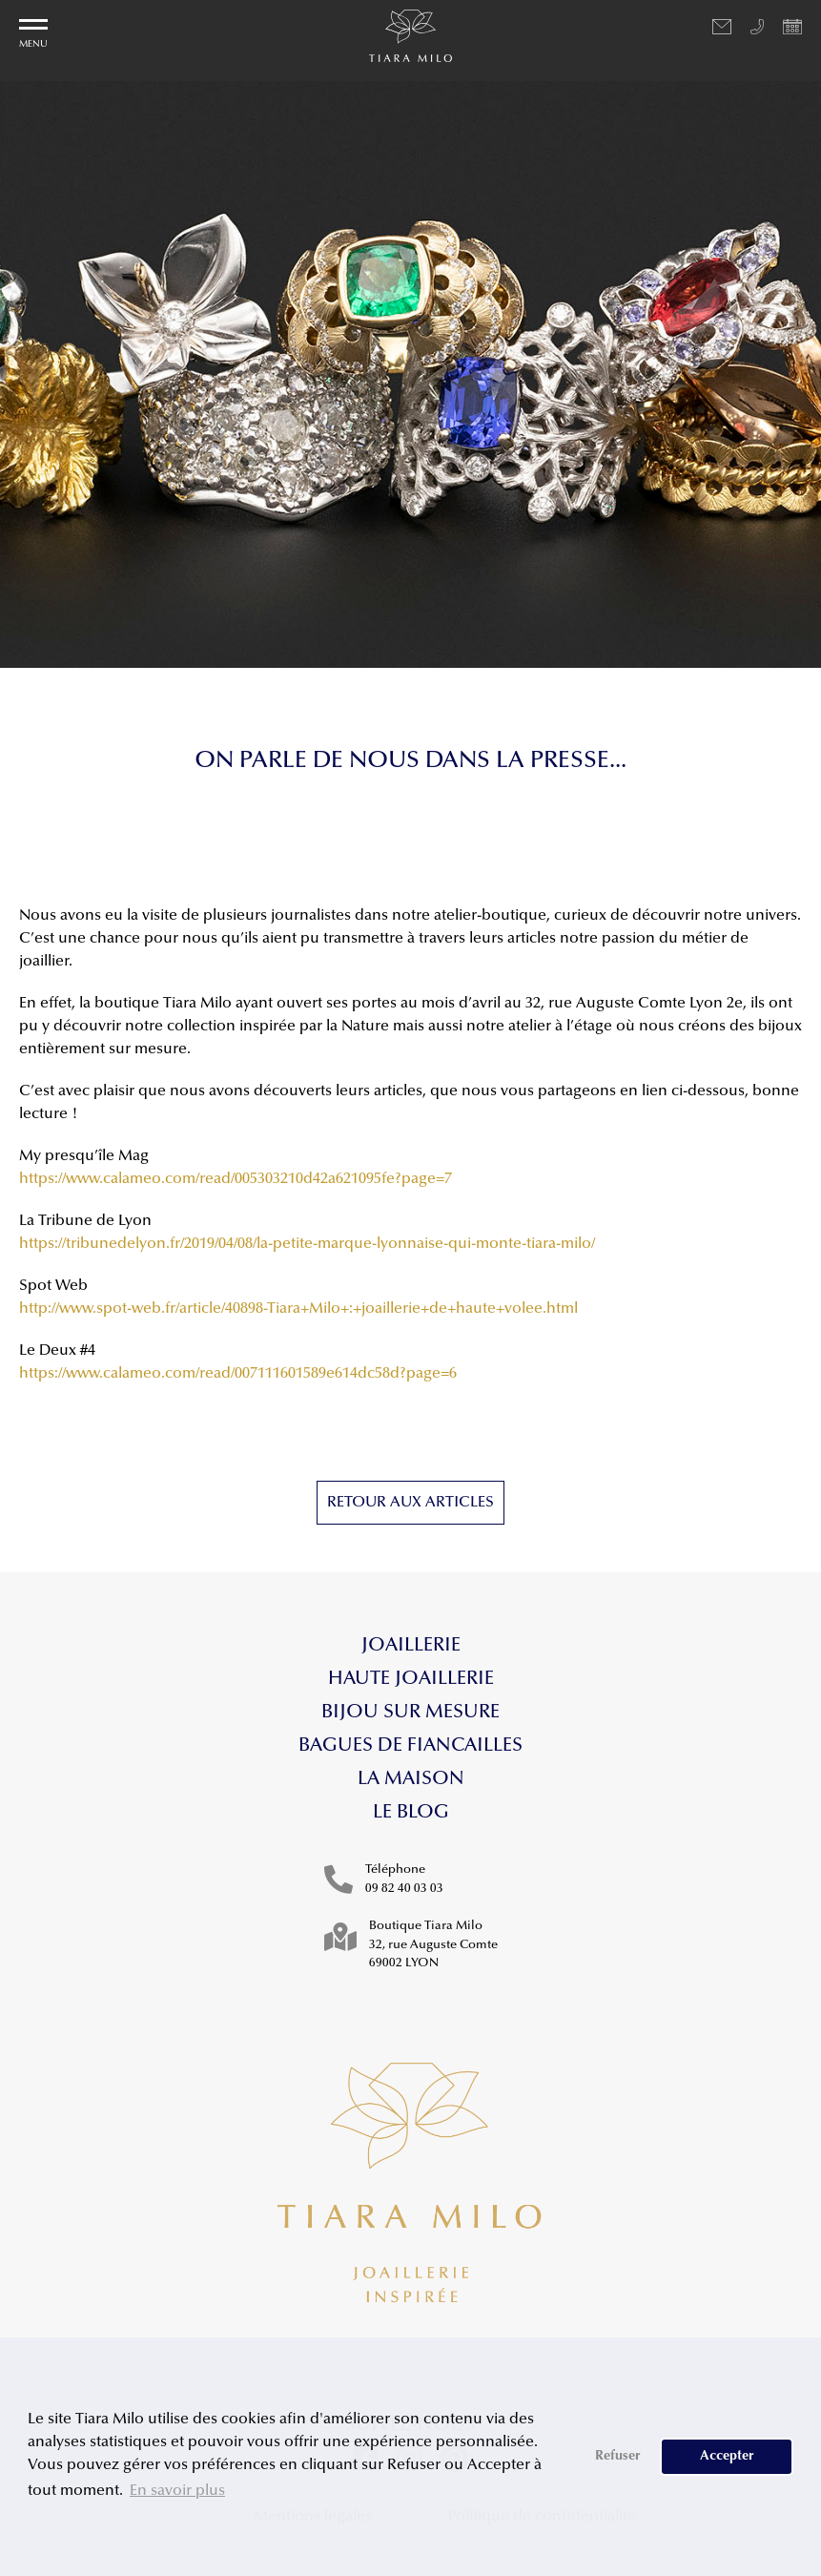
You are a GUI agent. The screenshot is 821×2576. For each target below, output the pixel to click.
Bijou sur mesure (410, 1712)
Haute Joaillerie (411, 1679)
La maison (411, 1779)
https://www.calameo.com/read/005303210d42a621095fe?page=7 (235, 1179)
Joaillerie (411, 1645)
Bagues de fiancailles (410, 1745)
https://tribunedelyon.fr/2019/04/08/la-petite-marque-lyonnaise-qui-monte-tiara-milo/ (307, 1244)
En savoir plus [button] (177, 2491)
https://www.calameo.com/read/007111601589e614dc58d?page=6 (238, 1373)
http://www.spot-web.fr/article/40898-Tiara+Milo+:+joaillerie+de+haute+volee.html (298, 1309)
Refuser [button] (618, 2456)
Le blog (411, 1812)
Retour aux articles (410, 1502)
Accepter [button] (727, 2456)
